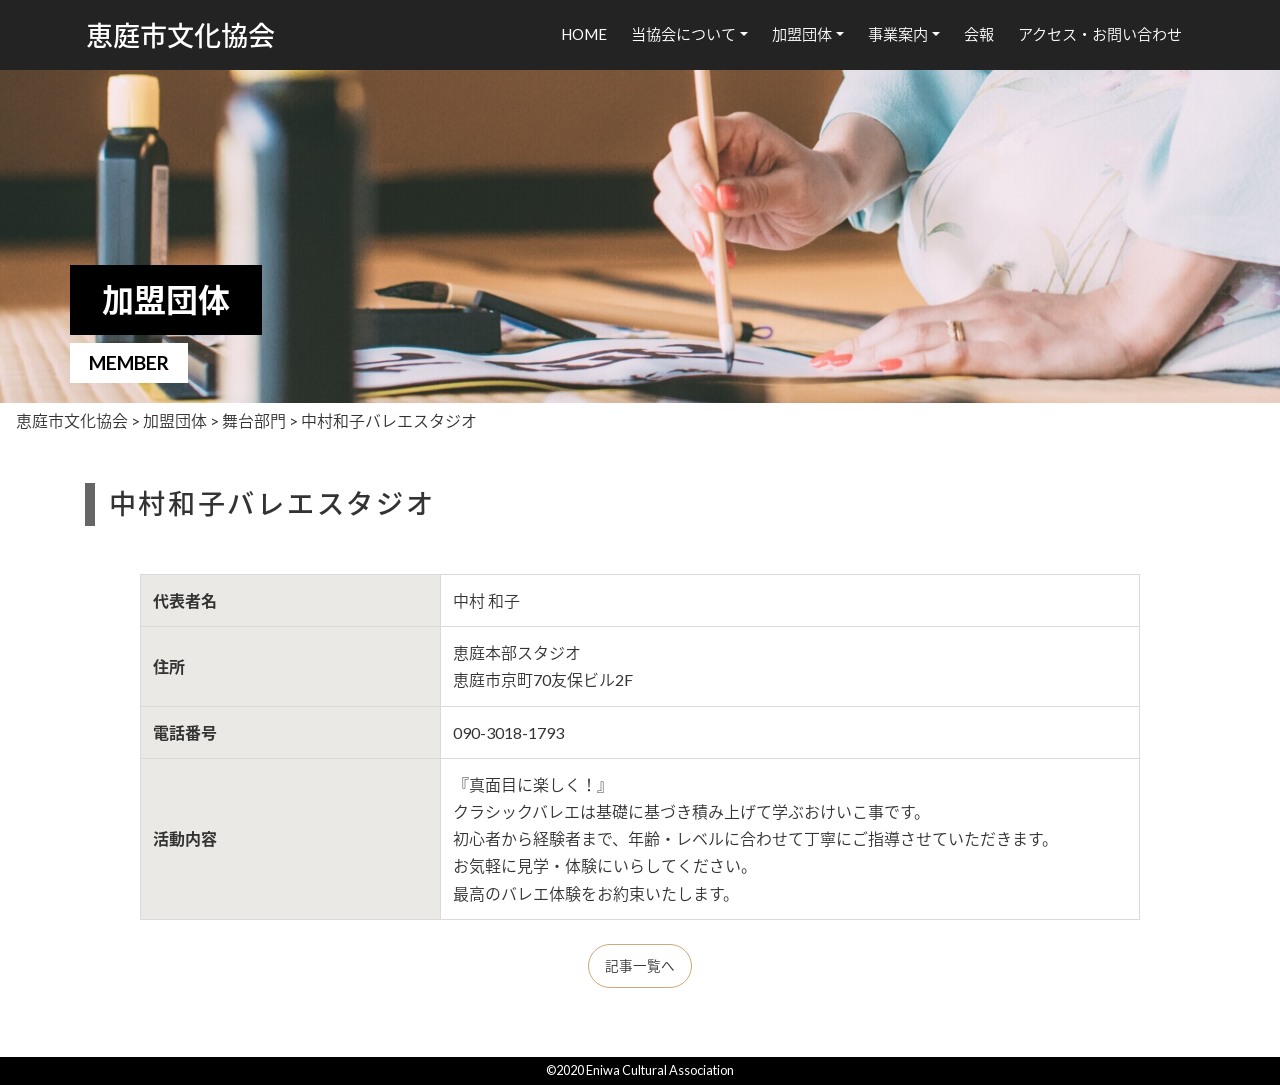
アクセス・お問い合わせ (1100, 34)
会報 (979, 34)
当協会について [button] (683, 34)
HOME (584, 34)
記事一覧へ (640, 966)
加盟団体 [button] (802, 34)
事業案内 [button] (898, 34)
